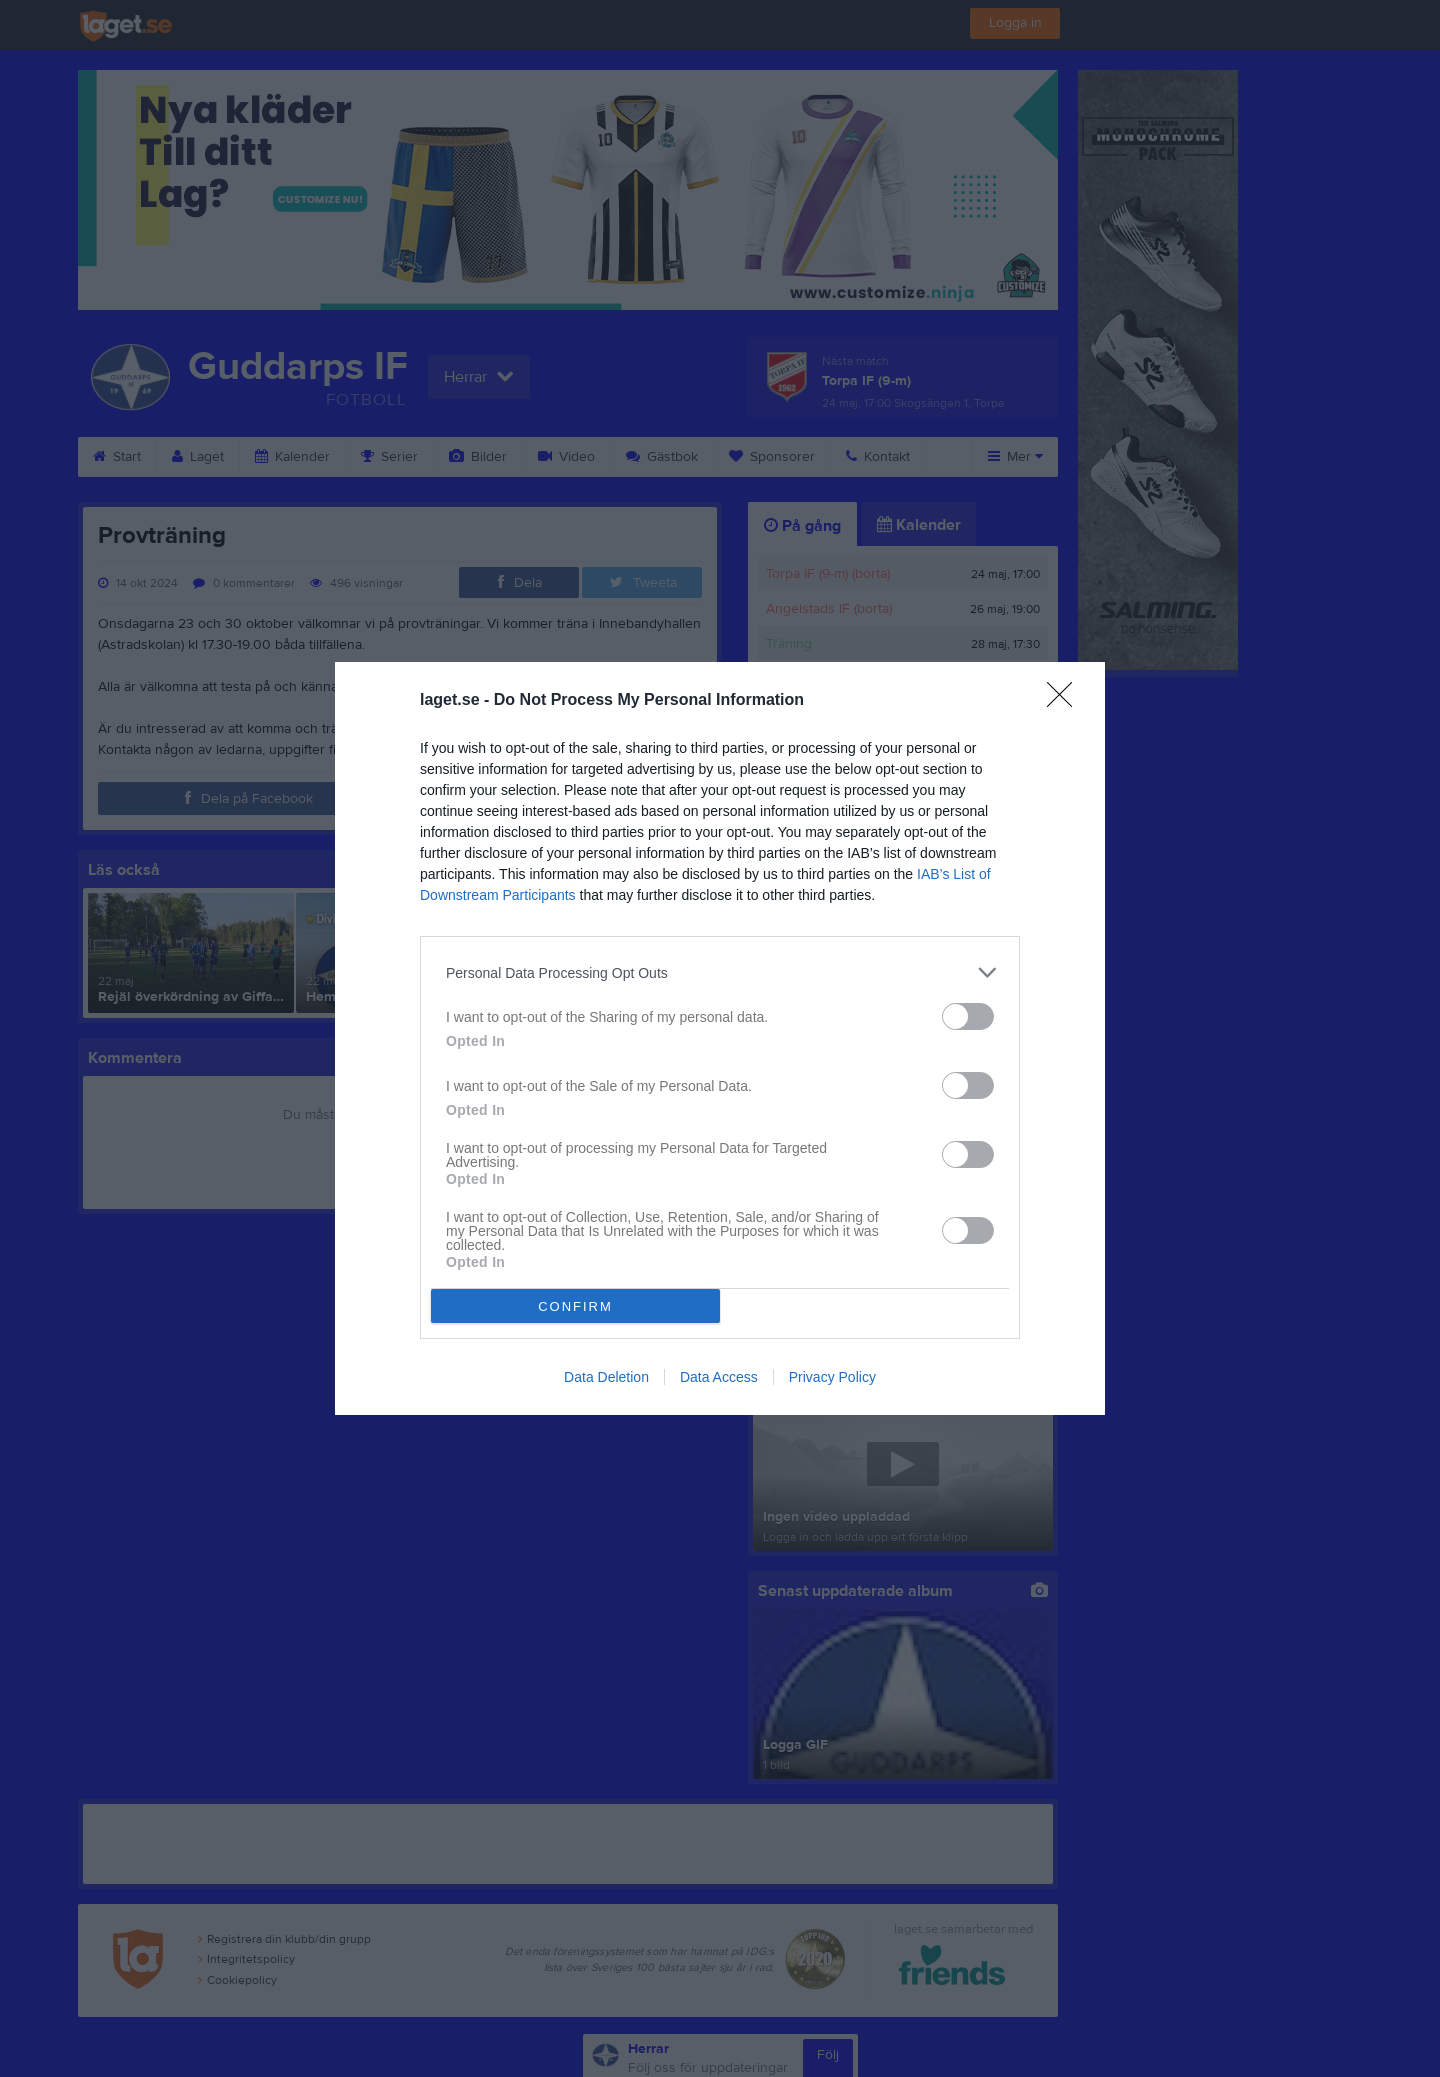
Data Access (719, 1377)
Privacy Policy (832, 1377)
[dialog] (720, 1038)
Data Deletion (606, 1377)
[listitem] (720, 972)
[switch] (968, 1016)
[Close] (1066, 701)
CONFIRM (575, 1306)
